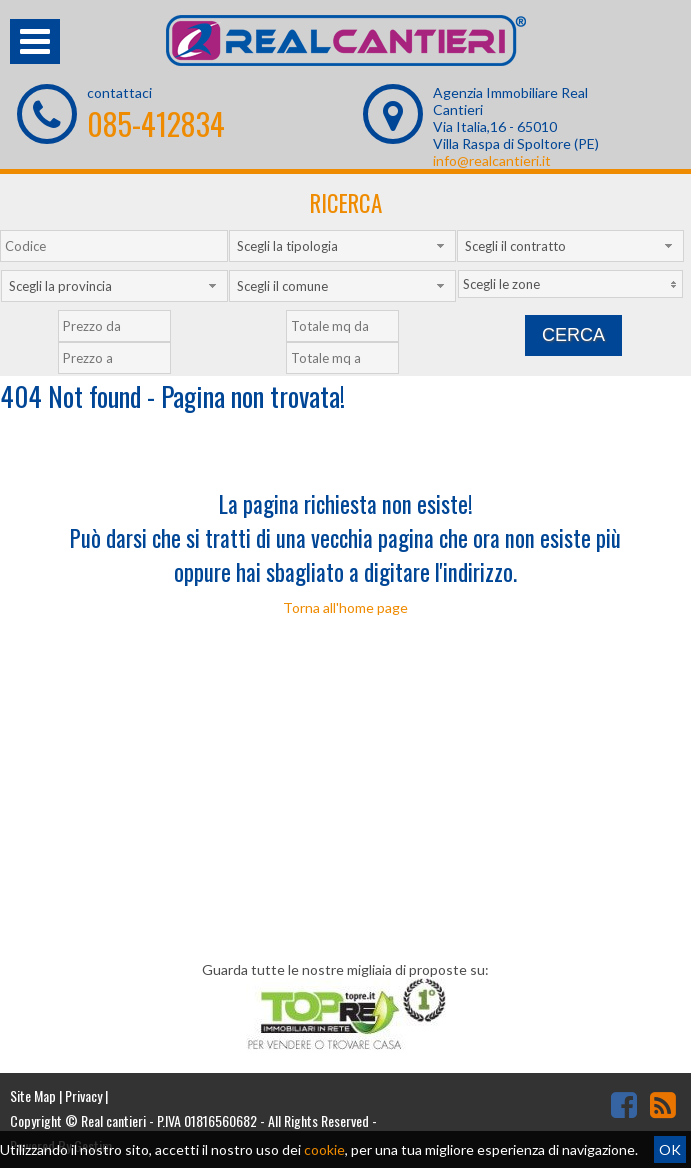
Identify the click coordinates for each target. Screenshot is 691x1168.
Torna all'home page (345, 607)
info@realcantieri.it (492, 160)
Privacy (83, 1095)
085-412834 (156, 123)
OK (670, 1149)
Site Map (33, 1095)
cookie (324, 1149)
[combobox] (342, 246)
